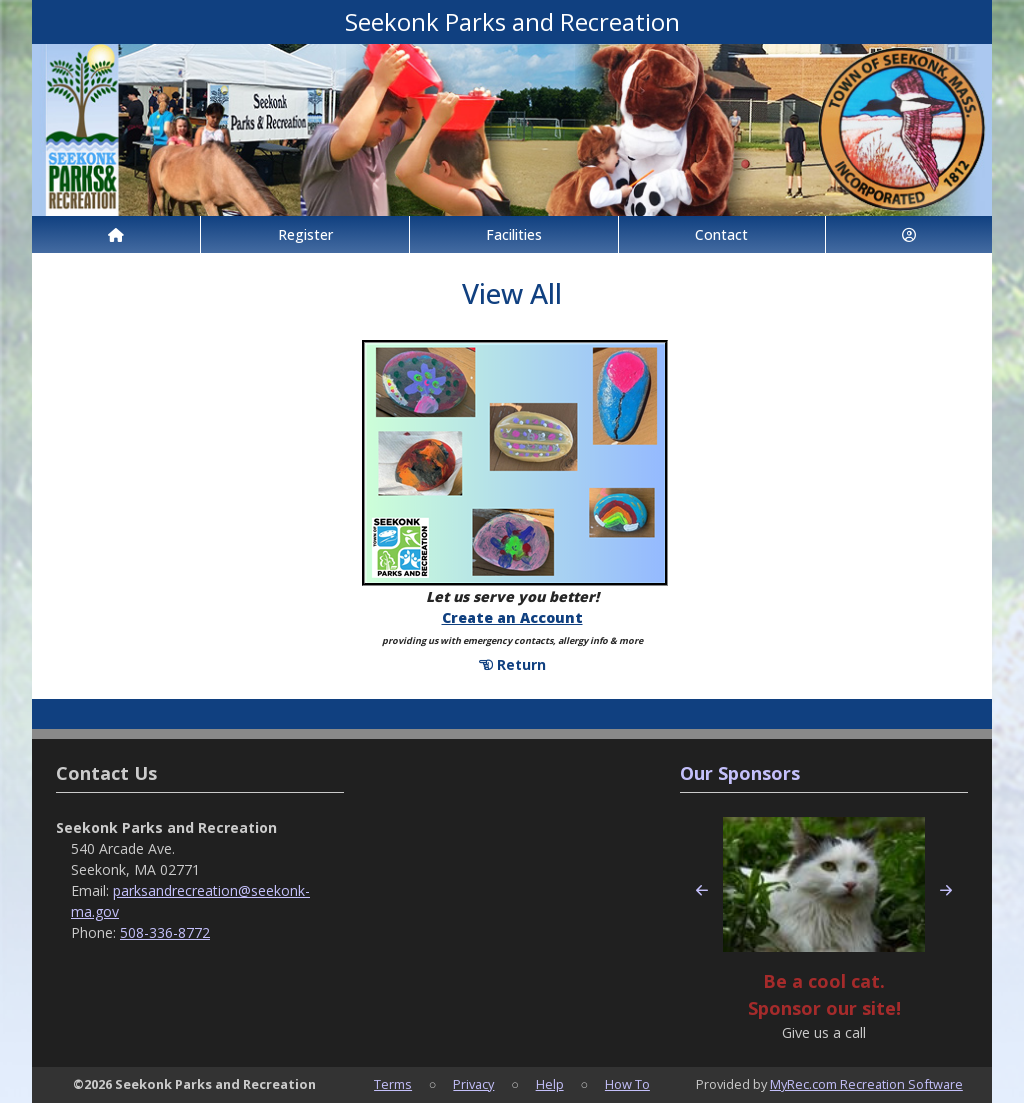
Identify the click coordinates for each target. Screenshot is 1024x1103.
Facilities (514, 234)
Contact (721, 234)
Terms (393, 1084)
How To (627, 1084)
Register (305, 234)
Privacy (473, 1084)
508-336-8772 (165, 932)
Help (550, 1084)
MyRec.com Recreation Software (866, 1084)
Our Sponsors (740, 773)
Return (512, 664)
